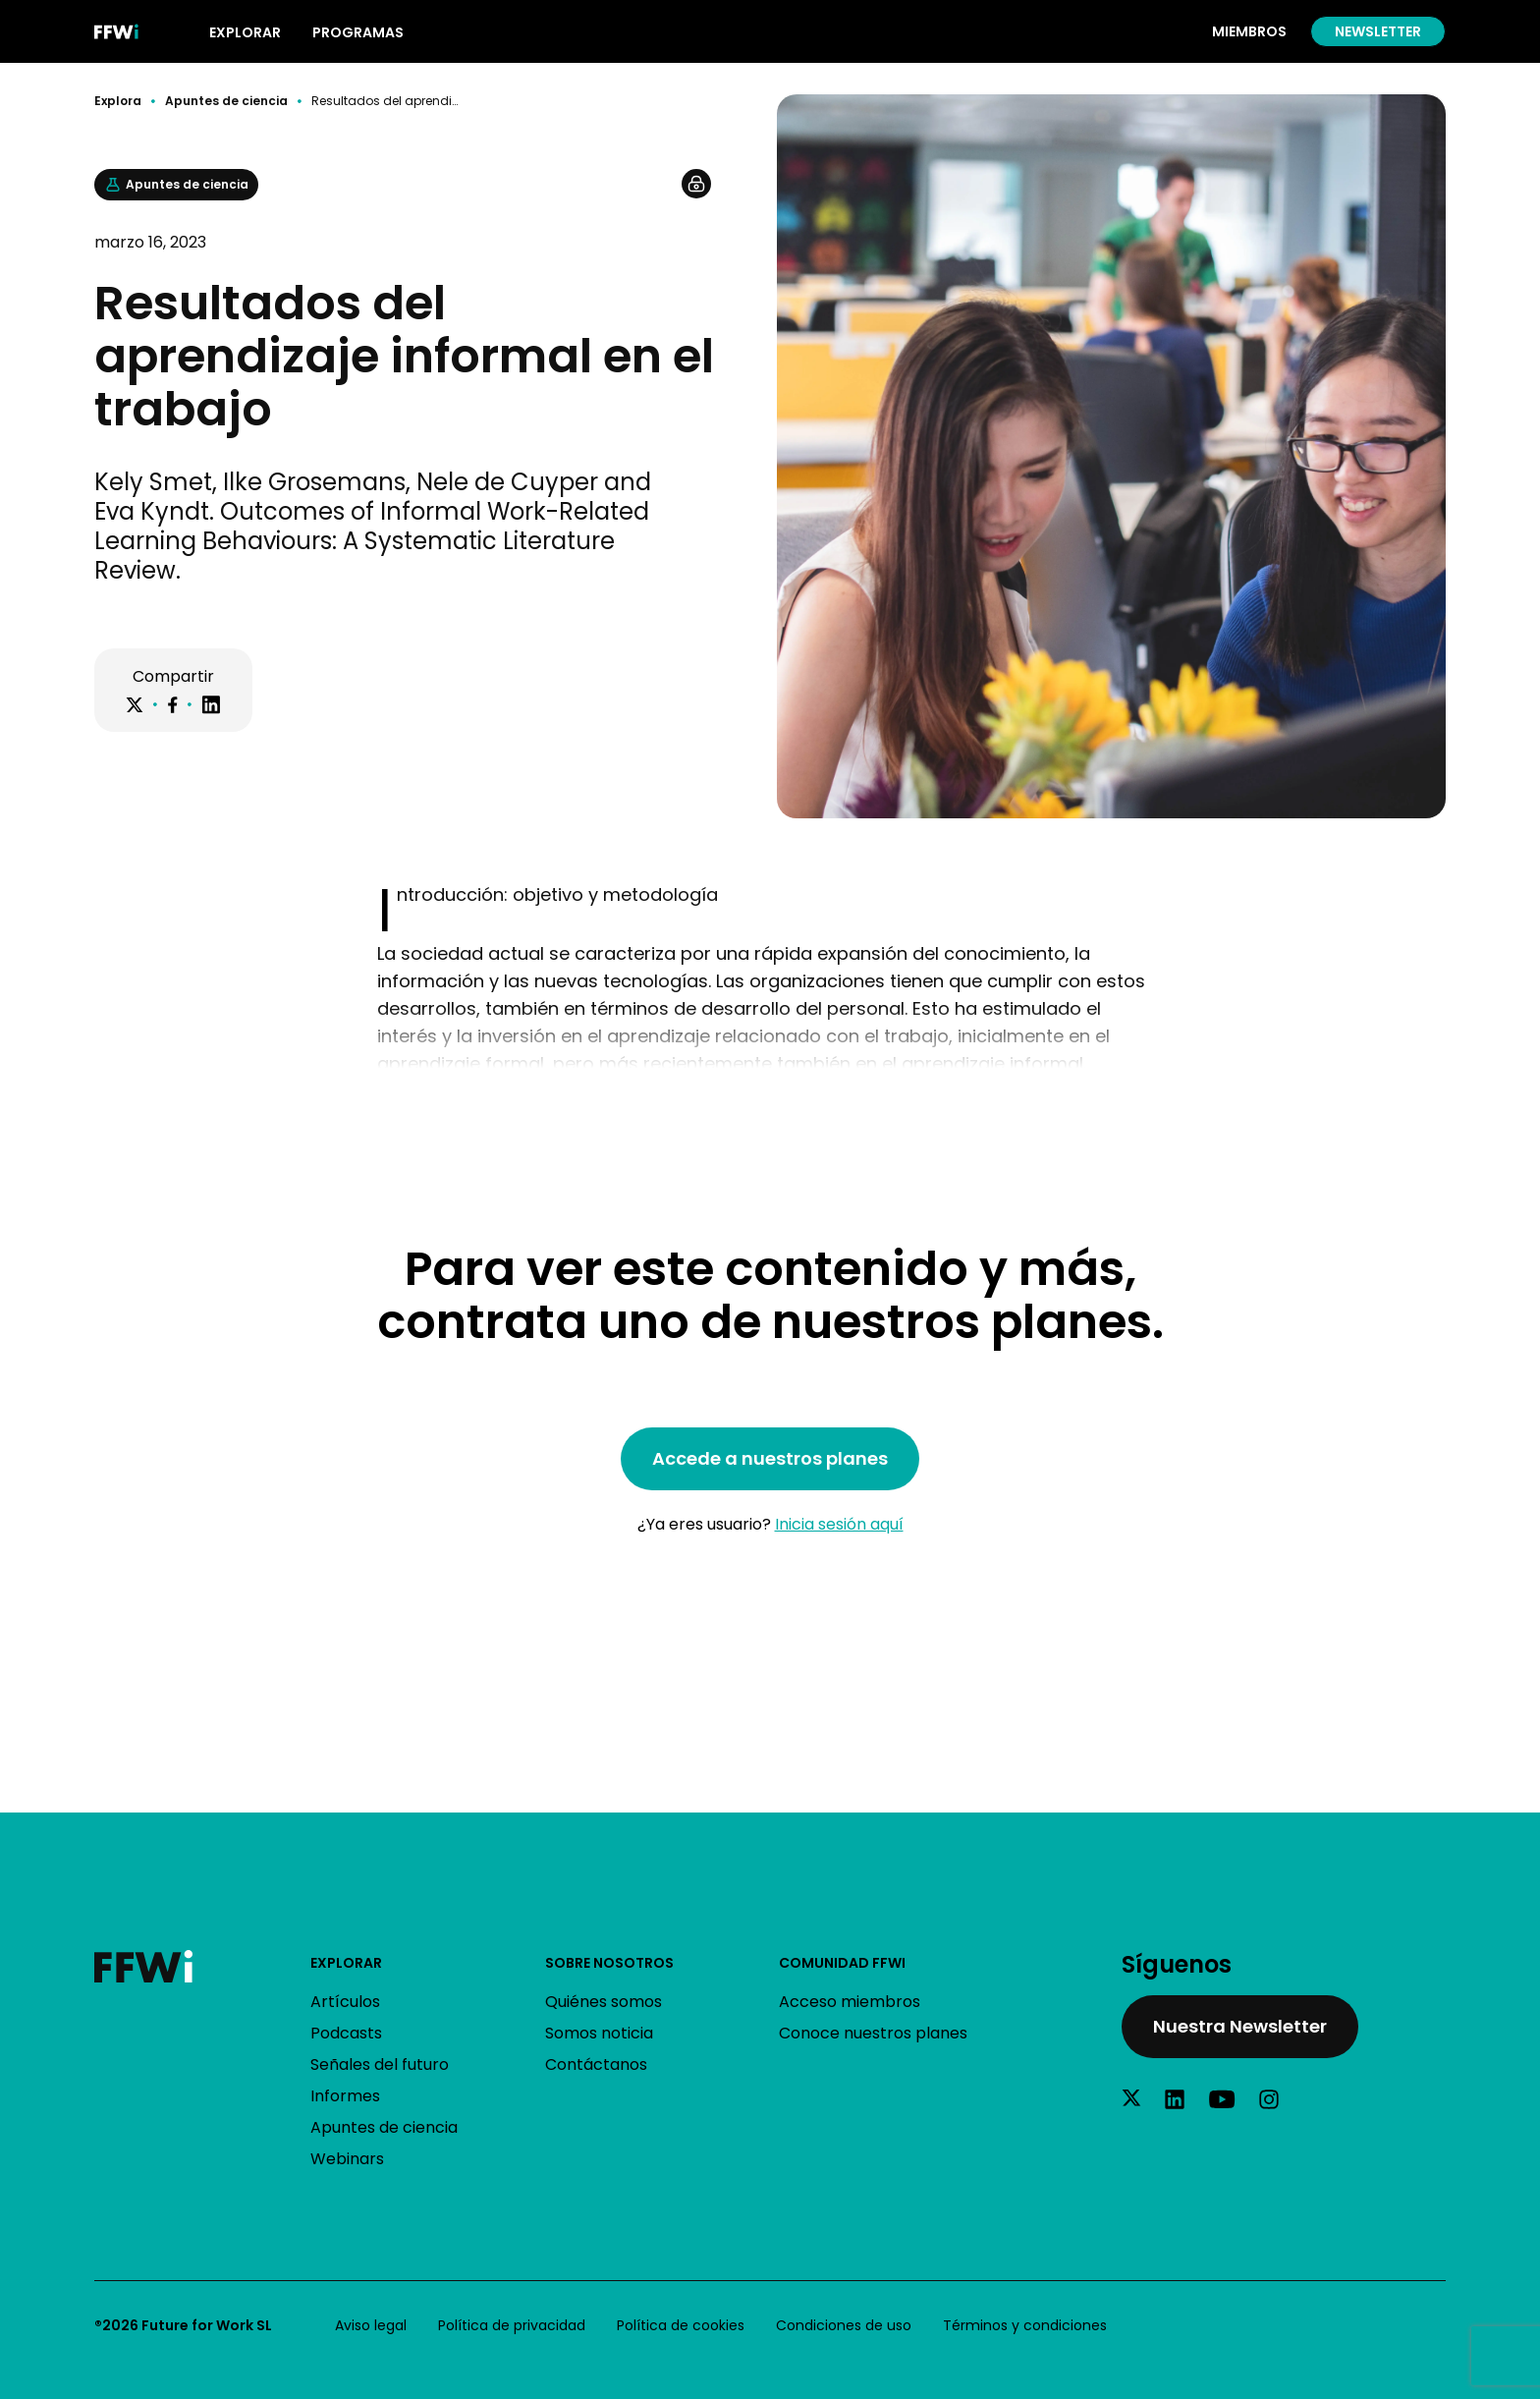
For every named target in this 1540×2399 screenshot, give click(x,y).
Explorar (346, 1963)
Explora (117, 101)
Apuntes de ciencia (226, 101)
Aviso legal (371, 2325)
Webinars (347, 2159)
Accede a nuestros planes (770, 1458)
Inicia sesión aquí (839, 1524)
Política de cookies (680, 2325)
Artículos (345, 2001)
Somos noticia (599, 2033)
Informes (345, 2096)
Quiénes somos (603, 2001)
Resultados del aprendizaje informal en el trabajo (387, 101)
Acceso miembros (849, 2001)
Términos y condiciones (1025, 2325)
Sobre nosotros (609, 1963)
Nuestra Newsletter (1240, 2026)
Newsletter (1378, 31)
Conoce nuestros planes (873, 2033)
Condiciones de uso (843, 2325)
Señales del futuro (379, 2064)
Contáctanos (596, 2064)
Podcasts (346, 2033)
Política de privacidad (511, 2325)
